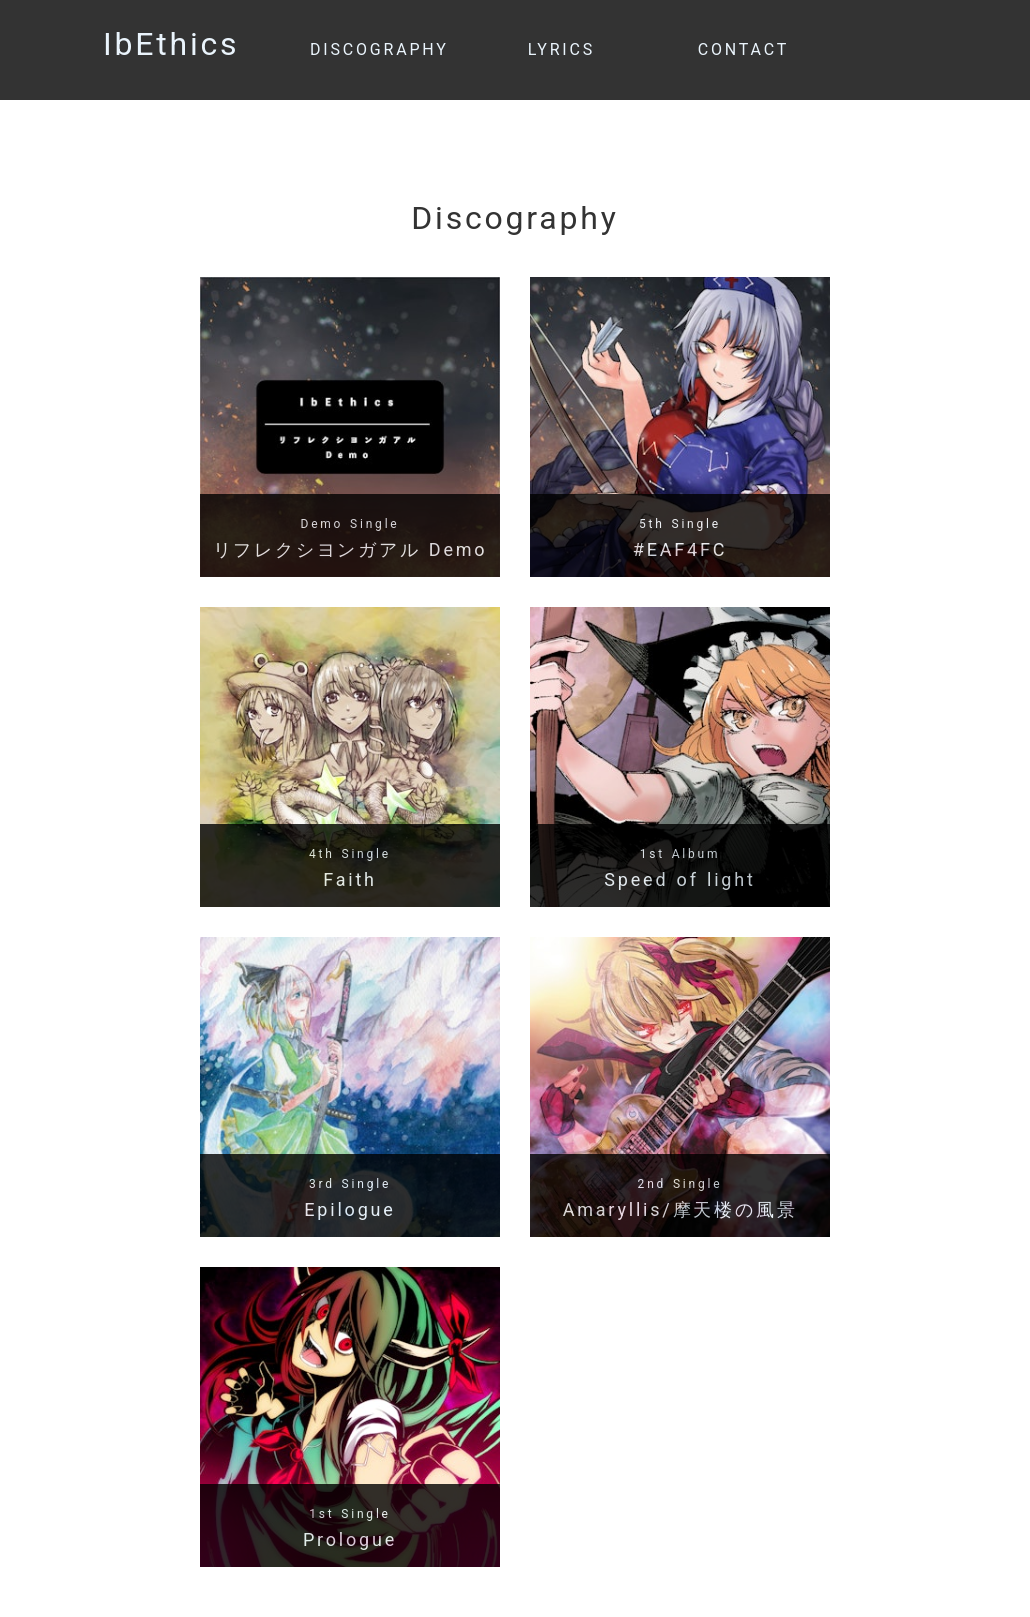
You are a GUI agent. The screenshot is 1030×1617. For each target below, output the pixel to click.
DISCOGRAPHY (379, 49)
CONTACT (743, 49)
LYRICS (561, 49)
